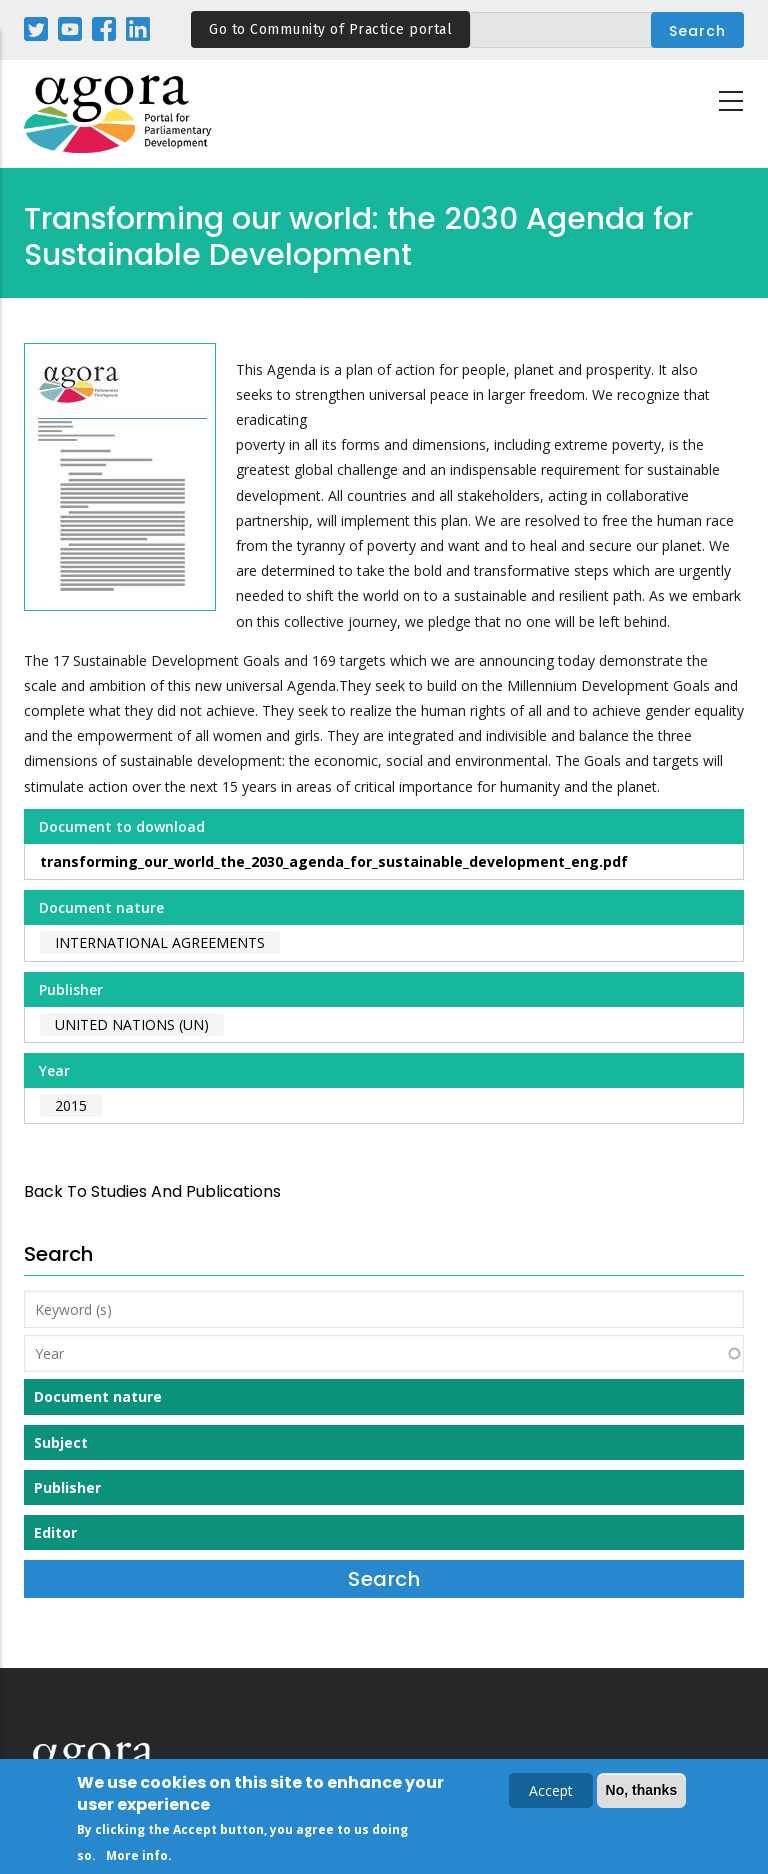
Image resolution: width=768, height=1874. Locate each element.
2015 (71, 1105)
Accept (551, 1794)
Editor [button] (55, 1532)
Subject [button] (61, 1442)
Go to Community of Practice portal (330, 29)
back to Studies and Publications (152, 1191)
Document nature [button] (98, 1396)
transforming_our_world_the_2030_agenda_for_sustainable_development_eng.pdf (334, 861)
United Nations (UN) (132, 1024)
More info (137, 1859)
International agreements (160, 942)
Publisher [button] (67, 1487)
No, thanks (642, 1794)
